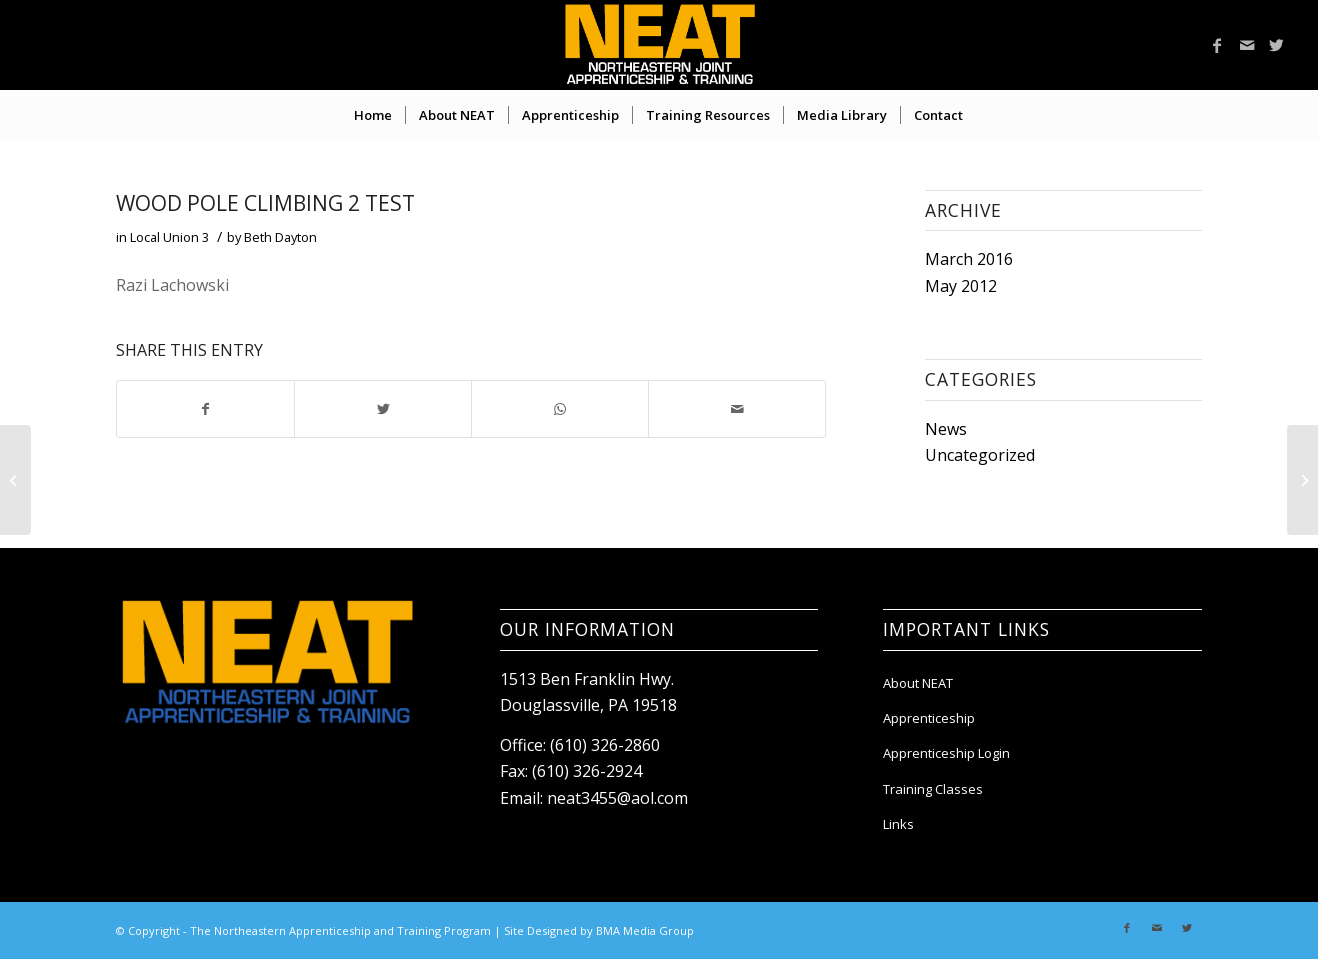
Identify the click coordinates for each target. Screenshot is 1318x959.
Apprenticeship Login (946, 753)
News (946, 429)
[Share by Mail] (737, 409)
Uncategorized (980, 455)
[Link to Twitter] (1277, 45)
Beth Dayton (280, 237)
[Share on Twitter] (383, 409)
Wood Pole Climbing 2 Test (265, 203)
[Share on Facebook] (205, 409)
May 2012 (961, 286)
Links (898, 824)
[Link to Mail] (1247, 45)
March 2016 (969, 259)
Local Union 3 (169, 237)
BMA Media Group (645, 930)
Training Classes (933, 789)
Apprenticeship (929, 718)
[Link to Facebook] (1217, 45)
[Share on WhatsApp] (560, 409)
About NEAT (918, 683)
